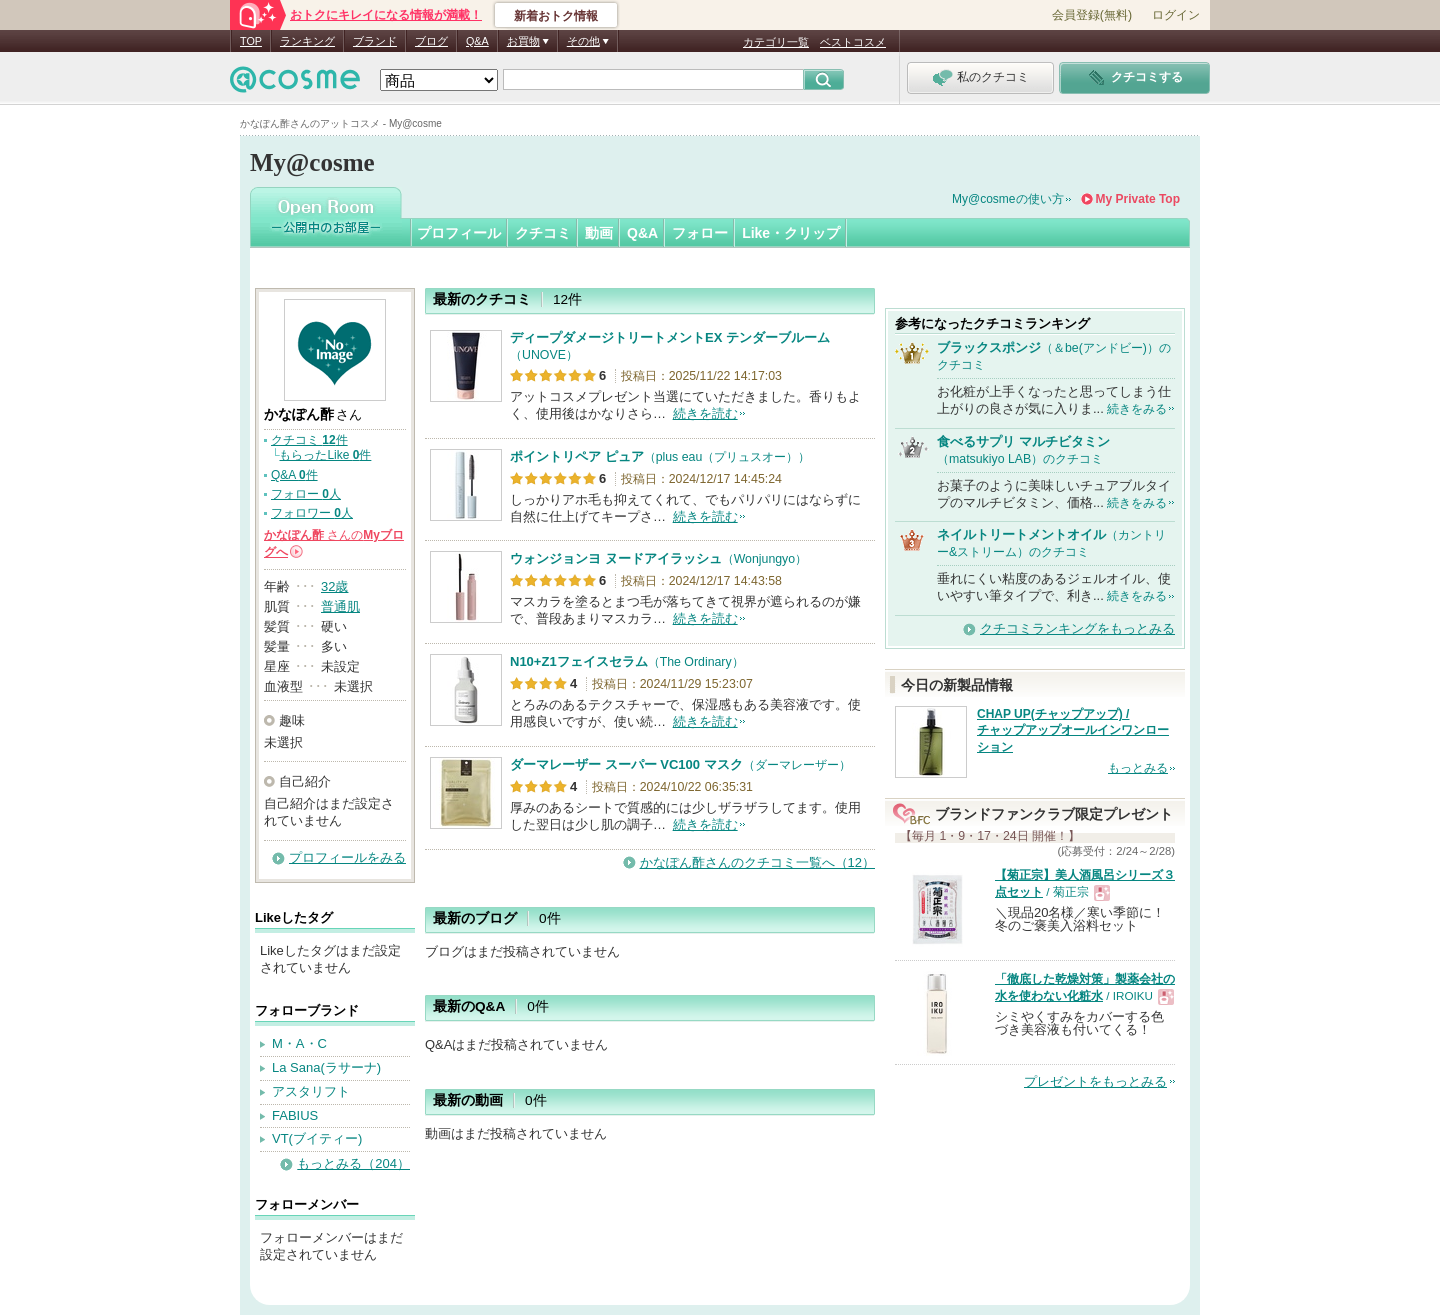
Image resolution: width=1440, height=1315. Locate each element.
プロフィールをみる (347, 857)
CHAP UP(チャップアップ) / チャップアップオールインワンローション (1073, 731)
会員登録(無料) (1092, 15)
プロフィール (459, 233)
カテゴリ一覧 (776, 42)
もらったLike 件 (325, 455)
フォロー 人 (306, 494)
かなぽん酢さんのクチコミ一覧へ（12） (757, 862)
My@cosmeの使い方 (1008, 199)
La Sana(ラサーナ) (326, 1067)
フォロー (700, 233)
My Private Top (1138, 199)
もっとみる (1138, 768)
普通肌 (340, 606)
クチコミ (543, 233)
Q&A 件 (294, 475)
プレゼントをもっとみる (1095, 1081)
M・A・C (299, 1043)
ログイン (1176, 15)
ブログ (431, 41)
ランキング (307, 41)
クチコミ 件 (309, 440)
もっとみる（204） (353, 1163)
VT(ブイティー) (317, 1138)
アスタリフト (311, 1091)
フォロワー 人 (312, 513)
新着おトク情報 (556, 16)
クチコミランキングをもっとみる (1077, 628)
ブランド (375, 41)
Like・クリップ (791, 233)
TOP (251, 41)
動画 (599, 233)
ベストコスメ (853, 42)
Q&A (477, 41)
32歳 (334, 586)
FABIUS (295, 1115)
